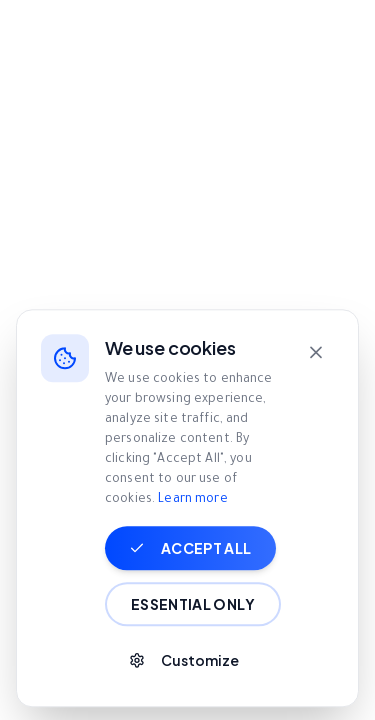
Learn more (192, 540)
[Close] (316, 392)
